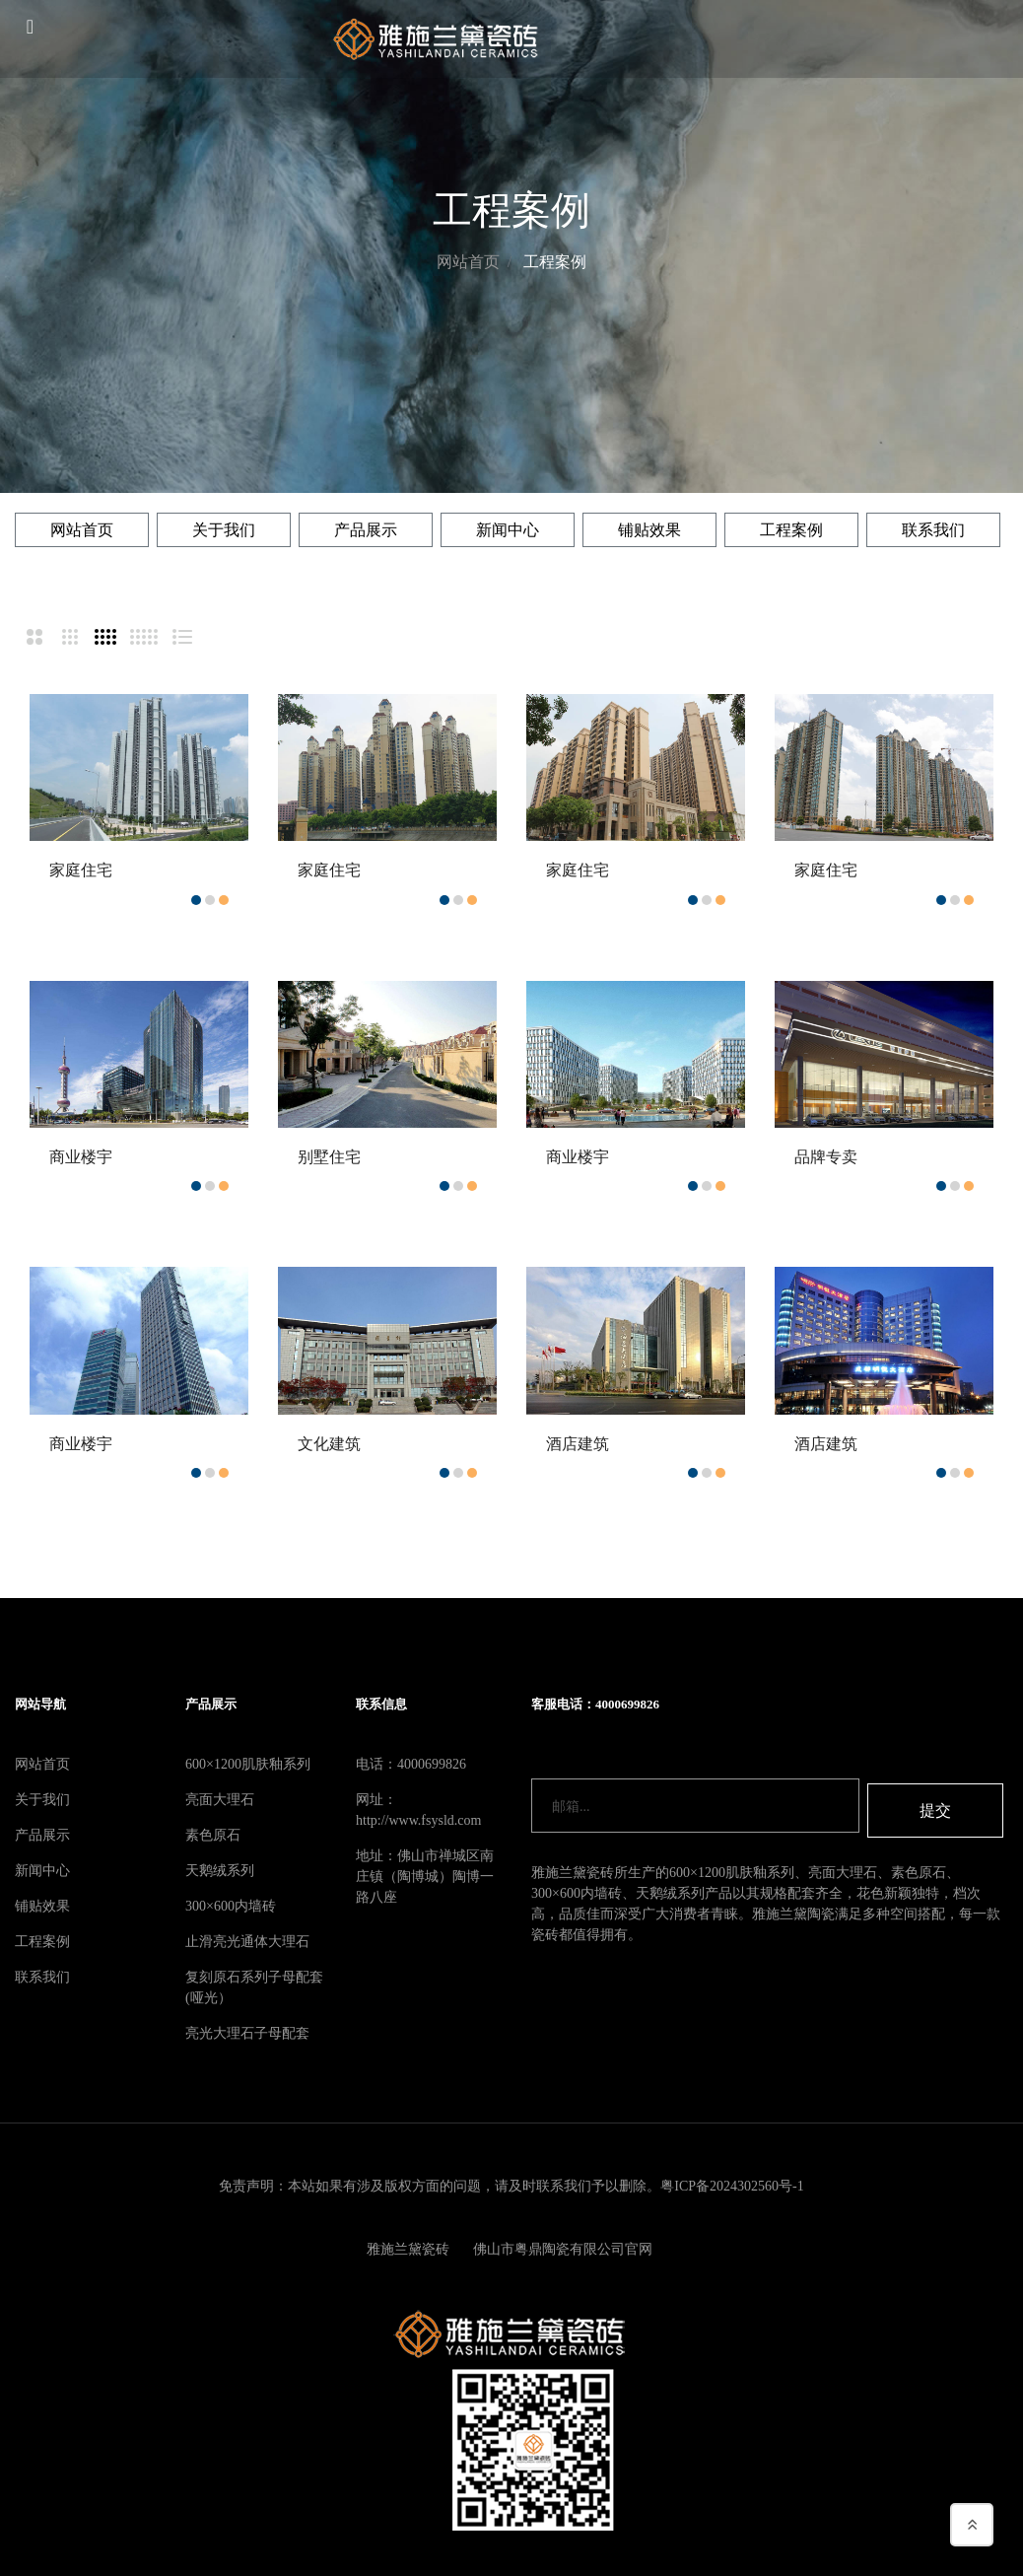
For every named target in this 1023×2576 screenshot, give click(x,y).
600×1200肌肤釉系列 (247, 1764)
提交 (935, 1805)
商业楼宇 (80, 1157)
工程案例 (554, 261)
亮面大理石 (219, 1799)
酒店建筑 (577, 1443)
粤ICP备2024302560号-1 (731, 2186)
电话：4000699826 (411, 1764)
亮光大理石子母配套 (247, 2033)
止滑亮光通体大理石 (247, 1941)
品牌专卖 (825, 1157)
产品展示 (365, 530)
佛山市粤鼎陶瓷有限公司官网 (566, 2250)
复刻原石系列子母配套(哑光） (254, 1987)
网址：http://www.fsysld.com (418, 1810)
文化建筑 (329, 1443)
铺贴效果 (649, 530)
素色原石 (212, 1835)
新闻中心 (507, 530)
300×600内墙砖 (230, 1906)
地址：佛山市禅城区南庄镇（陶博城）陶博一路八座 (425, 1876)
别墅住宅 (329, 1157)
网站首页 (468, 261)
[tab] (32, 637)
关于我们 (223, 530)
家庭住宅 (80, 870)
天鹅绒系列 (219, 1870)
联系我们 (933, 530)
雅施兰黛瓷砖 (408, 2250)
